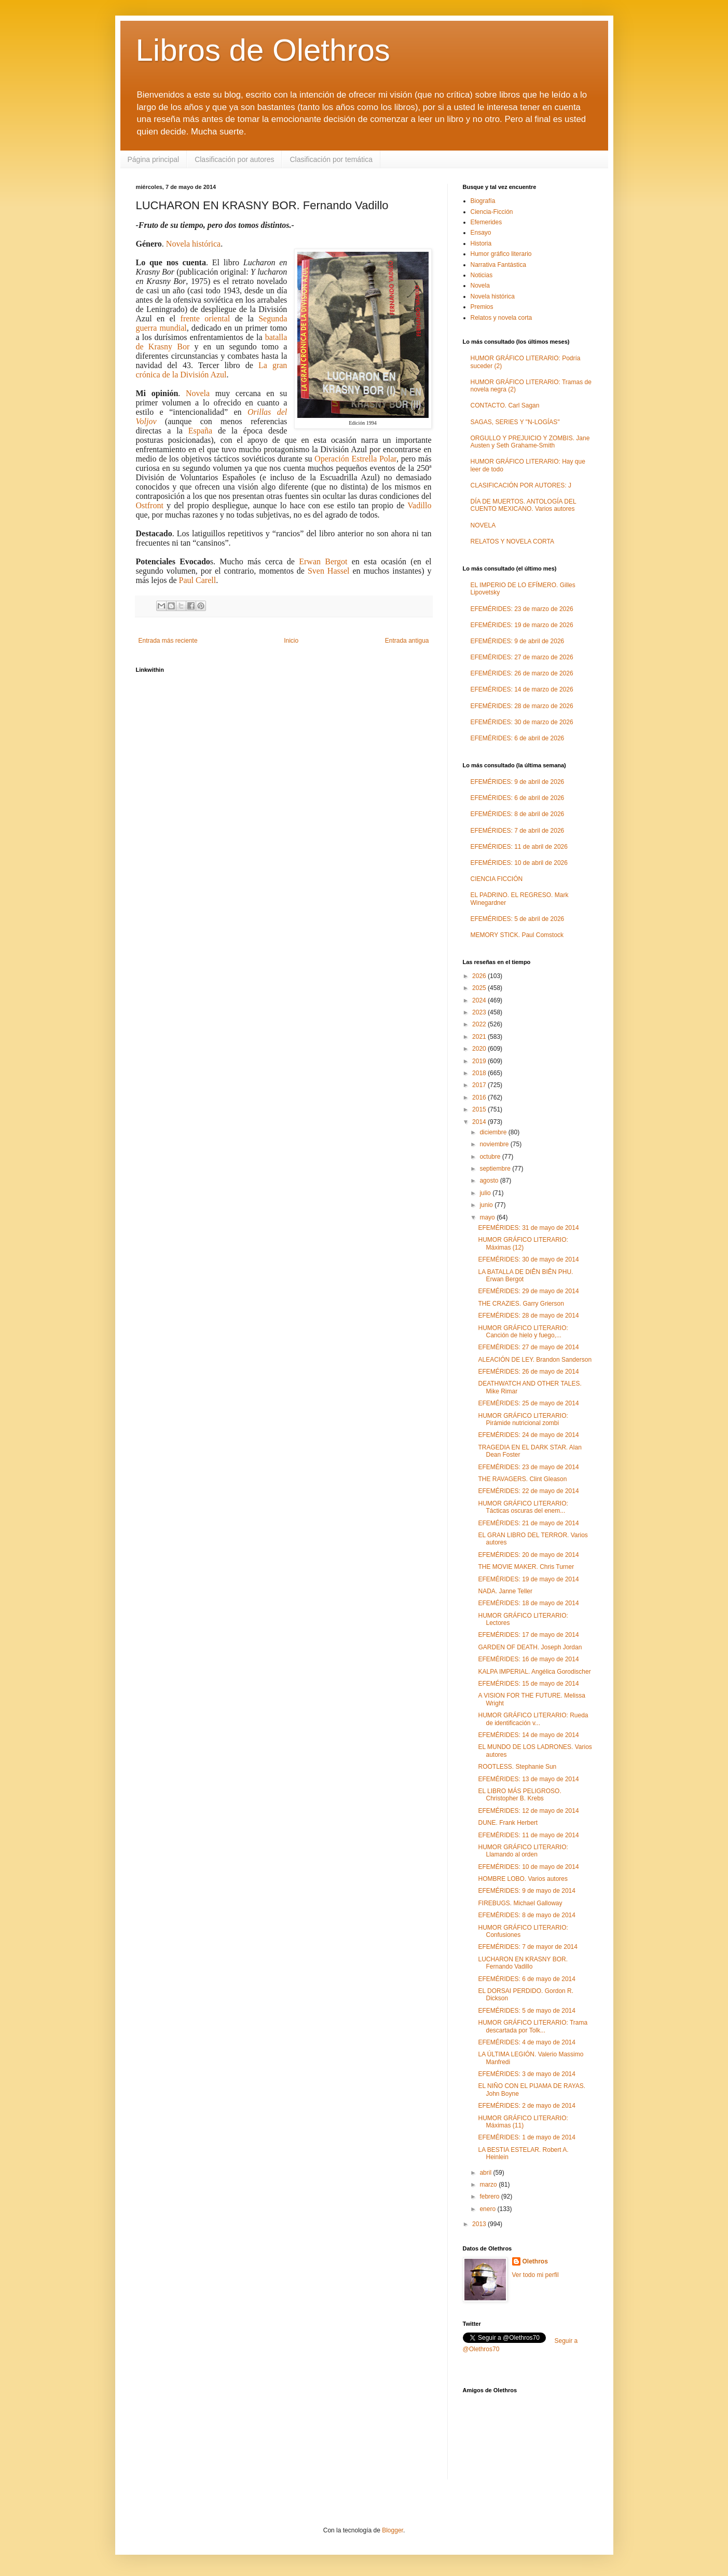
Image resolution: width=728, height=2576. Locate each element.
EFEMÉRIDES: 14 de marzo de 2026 (522, 689)
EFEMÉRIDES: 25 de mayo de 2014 (528, 1403)
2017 (480, 1085)
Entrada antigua (407, 640)
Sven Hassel (330, 570)
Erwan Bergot (323, 561)
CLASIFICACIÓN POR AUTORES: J (521, 485)
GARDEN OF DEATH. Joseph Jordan (530, 1647)
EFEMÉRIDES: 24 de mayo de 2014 (528, 1435)
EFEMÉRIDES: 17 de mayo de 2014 (528, 1634)
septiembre (495, 1168)
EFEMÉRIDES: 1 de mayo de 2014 (526, 2137)
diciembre (493, 1132)
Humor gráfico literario (501, 253)
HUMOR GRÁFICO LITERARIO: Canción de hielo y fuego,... (523, 1331)
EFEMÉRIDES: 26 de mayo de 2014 (528, 1371)
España (200, 430)
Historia (481, 243)
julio (485, 1193)
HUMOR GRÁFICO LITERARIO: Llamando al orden (523, 1850)
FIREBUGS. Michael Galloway (520, 1903)
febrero (490, 2196)
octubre (490, 1156)
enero (488, 2209)
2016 (480, 1097)
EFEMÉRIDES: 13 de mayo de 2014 (528, 1779)
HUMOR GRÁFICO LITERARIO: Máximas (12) (523, 1243)
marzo (489, 2184)
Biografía (483, 201)
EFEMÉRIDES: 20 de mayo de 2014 (528, 1554)
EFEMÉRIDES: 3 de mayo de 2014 (526, 2074)
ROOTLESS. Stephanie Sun (517, 1766)
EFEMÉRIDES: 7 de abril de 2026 (518, 830)
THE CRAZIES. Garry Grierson (521, 1303)
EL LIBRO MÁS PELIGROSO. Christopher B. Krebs (519, 1794)
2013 (480, 2224)
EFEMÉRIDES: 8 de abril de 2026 (518, 814)
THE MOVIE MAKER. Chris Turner (526, 1566)
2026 (480, 976)
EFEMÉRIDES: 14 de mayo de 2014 (528, 1735)
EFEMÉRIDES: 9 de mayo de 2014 (526, 1890)
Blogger (392, 2530)
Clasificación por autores (234, 159)
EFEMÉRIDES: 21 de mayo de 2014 (528, 1523)
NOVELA (483, 525)
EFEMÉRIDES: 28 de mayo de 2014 (528, 1315)
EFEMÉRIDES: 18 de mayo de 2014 (528, 1603)
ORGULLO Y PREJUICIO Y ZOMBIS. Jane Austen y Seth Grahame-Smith (530, 442)
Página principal (154, 159)
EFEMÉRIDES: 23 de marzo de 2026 (522, 609)
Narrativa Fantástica (498, 264)
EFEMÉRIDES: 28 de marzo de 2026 (522, 706)
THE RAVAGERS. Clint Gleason (522, 1479)
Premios (482, 306)
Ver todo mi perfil (535, 2275)
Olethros (535, 2261)
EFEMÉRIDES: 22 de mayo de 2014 (528, 1491)
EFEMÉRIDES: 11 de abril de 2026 (519, 846)
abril (486, 2172)
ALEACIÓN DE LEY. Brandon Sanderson (535, 1359)
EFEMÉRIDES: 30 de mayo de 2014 (528, 1259)
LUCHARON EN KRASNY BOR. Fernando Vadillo (522, 1963)
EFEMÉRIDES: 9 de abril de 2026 (518, 641)
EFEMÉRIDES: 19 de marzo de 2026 (522, 625)
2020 (480, 1048)
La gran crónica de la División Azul (211, 370)
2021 (480, 1036)
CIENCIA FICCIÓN (497, 879)
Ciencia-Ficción (492, 211)
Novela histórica (193, 243)
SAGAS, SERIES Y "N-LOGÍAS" (515, 422)
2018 (480, 1073)
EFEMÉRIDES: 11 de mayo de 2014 (528, 1835)
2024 (480, 1000)
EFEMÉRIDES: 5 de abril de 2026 (518, 919)
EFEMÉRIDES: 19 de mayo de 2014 (528, 1579)
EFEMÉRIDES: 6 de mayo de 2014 (526, 1979)
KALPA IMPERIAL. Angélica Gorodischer (534, 1671)
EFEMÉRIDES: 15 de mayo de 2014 (528, 1683)
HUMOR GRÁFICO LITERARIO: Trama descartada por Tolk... (532, 2026)
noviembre (494, 1144)
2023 (480, 1012)
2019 (480, 1061)
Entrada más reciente (168, 640)
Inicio (291, 640)
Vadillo (419, 505)
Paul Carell (197, 580)
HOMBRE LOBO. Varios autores (523, 1878)
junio (487, 1205)
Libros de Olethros (263, 50)
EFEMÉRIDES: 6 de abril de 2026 (518, 738)
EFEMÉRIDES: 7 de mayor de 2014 (527, 1946)
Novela (198, 393)
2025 (480, 988)
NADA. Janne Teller (505, 1591)
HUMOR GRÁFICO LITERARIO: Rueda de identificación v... (533, 1719)
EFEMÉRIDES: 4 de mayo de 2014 (526, 2042)
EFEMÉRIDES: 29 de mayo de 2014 (528, 1291)
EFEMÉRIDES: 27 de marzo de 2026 (522, 657)
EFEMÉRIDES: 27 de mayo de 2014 (528, 1347)
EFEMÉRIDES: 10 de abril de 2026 (519, 862)
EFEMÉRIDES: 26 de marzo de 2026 (522, 673)
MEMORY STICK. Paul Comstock (517, 935)
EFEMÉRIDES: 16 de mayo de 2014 (528, 1659)
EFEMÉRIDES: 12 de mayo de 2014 (528, 1810)
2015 (480, 1109)
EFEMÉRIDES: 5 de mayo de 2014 (526, 2010)
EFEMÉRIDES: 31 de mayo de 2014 (528, 1227)
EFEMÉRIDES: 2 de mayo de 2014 (526, 2105)
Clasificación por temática (331, 159)
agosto (489, 1180)
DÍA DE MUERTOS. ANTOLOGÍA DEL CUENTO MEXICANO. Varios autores (523, 505)
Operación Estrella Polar (355, 458)
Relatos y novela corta (501, 317)
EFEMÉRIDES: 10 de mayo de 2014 (528, 1866)
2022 (480, 1024)
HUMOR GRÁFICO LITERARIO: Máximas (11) (523, 2121)
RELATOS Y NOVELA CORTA (512, 541)
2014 (480, 1122)
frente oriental (205, 318)
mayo (488, 1217)
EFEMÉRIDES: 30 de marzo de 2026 (522, 722)
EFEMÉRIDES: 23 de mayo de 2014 (528, 1467)
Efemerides (486, 222)
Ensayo (481, 232)
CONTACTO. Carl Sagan (505, 405)
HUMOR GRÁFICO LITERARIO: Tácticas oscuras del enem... (523, 1507)
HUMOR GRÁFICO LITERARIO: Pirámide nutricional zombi (523, 1419)
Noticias (482, 275)
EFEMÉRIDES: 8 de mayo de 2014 (526, 1915)
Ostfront (149, 505)
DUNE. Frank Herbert (508, 1822)
